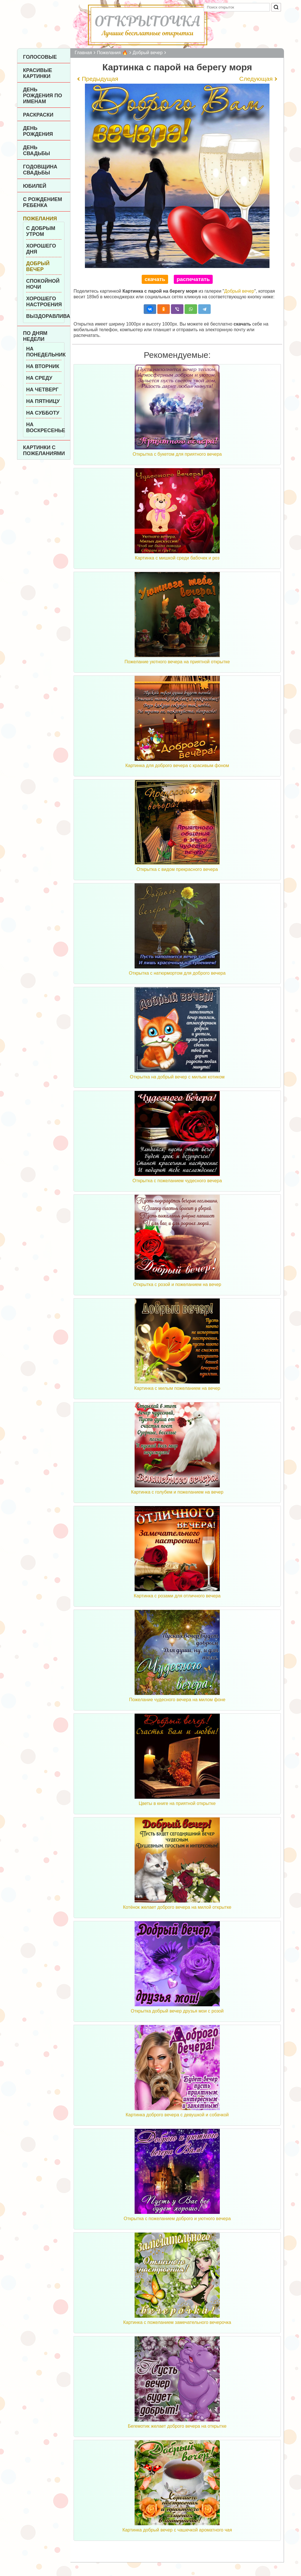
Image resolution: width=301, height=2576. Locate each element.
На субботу (42, 413)
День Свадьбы (36, 150)
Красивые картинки (37, 73)
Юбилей (34, 186)
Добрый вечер (37, 266)
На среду (39, 378)
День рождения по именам (42, 95)
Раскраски (38, 115)
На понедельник (43, 352)
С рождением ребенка (42, 202)
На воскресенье (43, 427)
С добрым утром (40, 231)
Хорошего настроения (43, 301)
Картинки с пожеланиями (43, 450)
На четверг (42, 389)
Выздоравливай (43, 316)
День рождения (38, 131)
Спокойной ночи (43, 284)
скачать (155, 279)
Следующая (256, 78)
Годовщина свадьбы (40, 170)
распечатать (193, 279)
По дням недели (35, 336)
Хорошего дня (41, 249)
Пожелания (40, 218)
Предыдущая (100, 78)
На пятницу (43, 401)
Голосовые (40, 57)
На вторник (42, 366)
